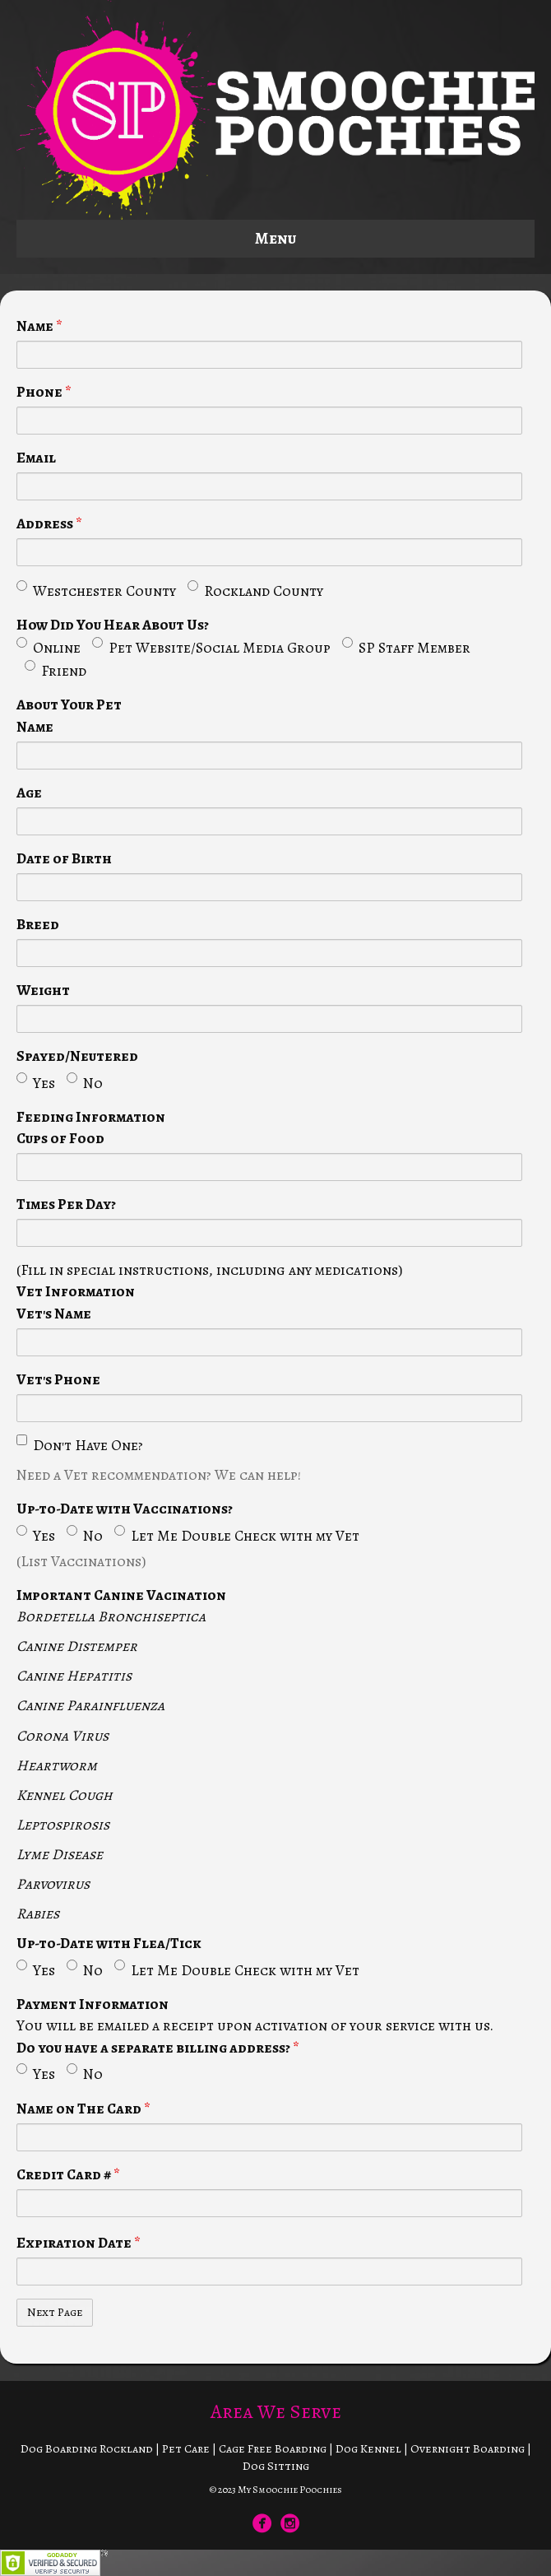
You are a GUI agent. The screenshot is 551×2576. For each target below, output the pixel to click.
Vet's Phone (58, 1379)
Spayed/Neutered (77, 1056)
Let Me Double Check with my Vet (236, 1535)
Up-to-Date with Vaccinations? (124, 1508)
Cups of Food (60, 1138)
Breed (37, 924)
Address (49, 523)
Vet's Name (53, 1313)
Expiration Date (78, 2243)
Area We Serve (276, 2411)
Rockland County (255, 590)
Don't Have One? (79, 1444)
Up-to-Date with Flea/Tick (108, 1943)
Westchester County (96, 590)
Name (39, 326)
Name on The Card (83, 2108)
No (85, 1082)
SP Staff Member (406, 647)
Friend (55, 670)
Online (48, 647)
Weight (43, 990)
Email (36, 457)
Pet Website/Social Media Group (211, 647)
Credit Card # (68, 2174)
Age (29, 792)
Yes (35, 1082)
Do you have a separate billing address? (157, 2048)
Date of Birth (64, 858)
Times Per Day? (66, 1204)
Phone (44, 392)
